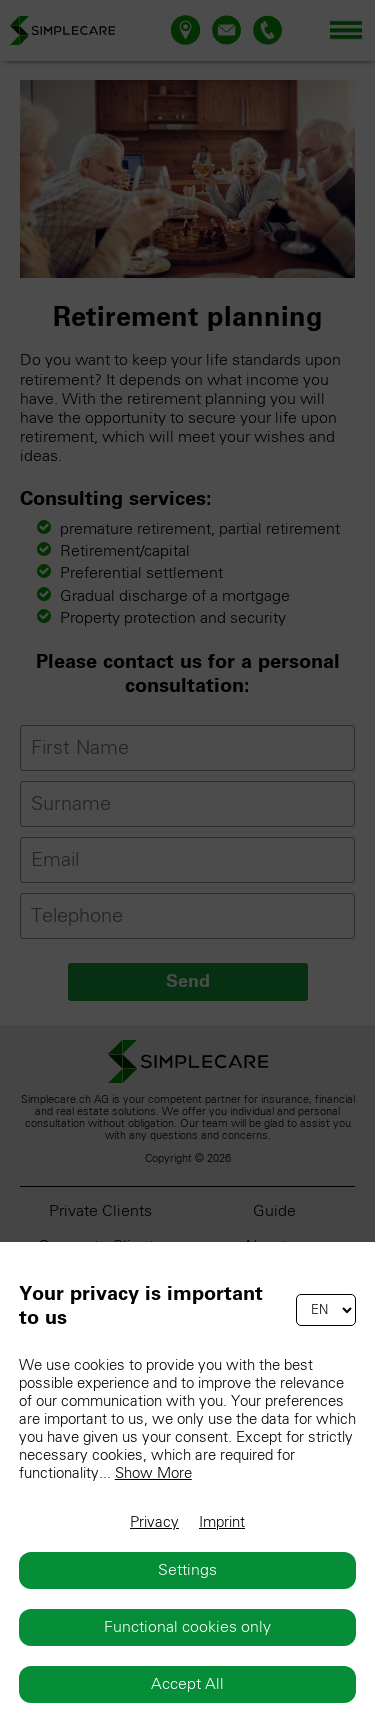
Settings (187, 1570)
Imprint (222, 1522)
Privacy (154, 1522)
